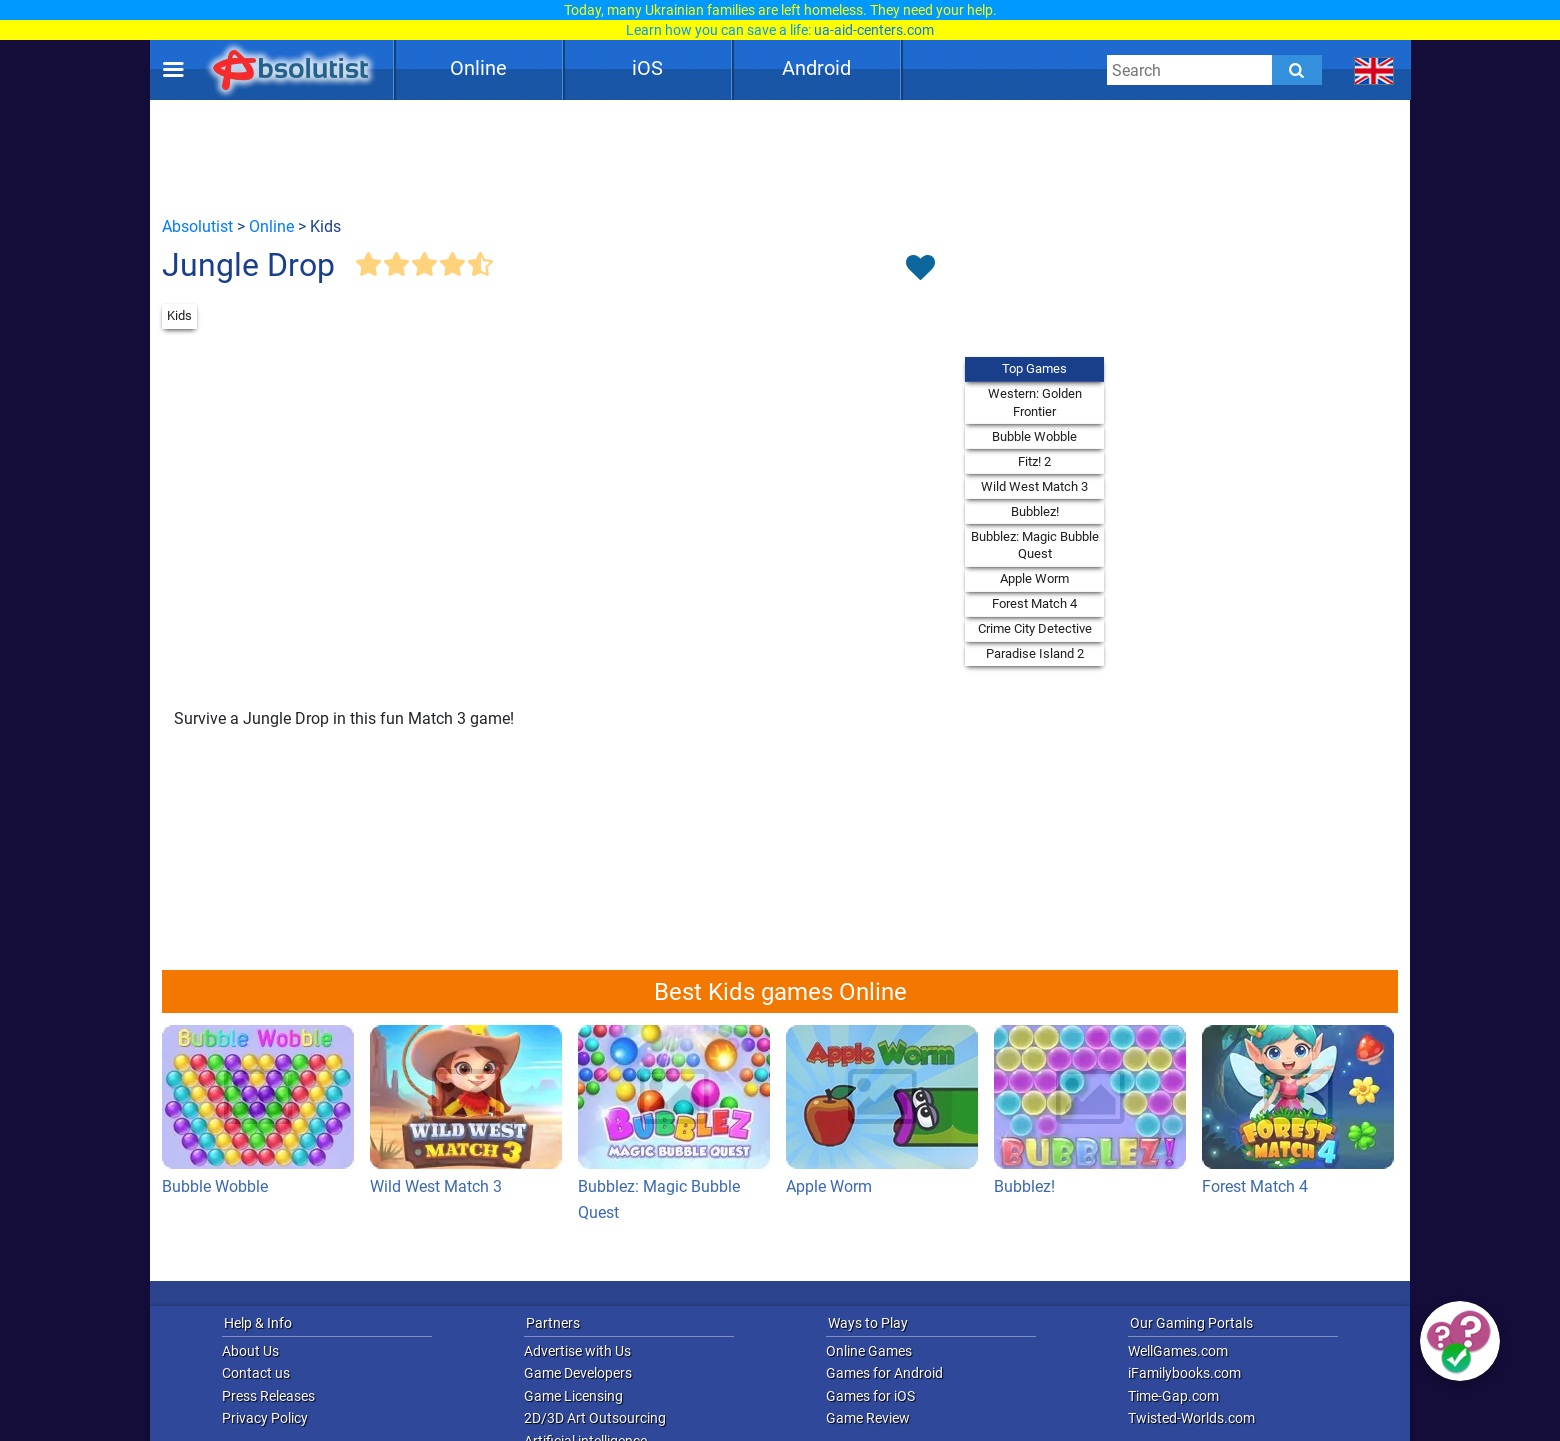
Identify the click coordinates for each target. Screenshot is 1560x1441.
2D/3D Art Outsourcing (595, 1418)
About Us (250, 1351)
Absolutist (197, 226)
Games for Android (884, 1373)
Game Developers (578, 1373)
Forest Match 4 (1034, 603)
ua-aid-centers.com (874, 30)
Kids (179, 315)
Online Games (869, 1351)
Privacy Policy (265, 1418)
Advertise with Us (577, 1351)
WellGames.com (1178, 1351)
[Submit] (1297, 70)
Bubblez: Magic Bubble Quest (1035, 545)
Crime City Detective (1035, 628)
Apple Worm (1034, 578)
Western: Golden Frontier (1035, 402)
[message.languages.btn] (1374, 70)
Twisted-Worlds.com (1191, 1418)
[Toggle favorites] (920, 269)
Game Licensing (573, 1396)
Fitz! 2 (1034, 461)
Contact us (256, 1373)
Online (478, 68)
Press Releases (268, 1396)
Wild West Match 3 (1034, 486)
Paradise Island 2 (1035, 653)
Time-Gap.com (1173, 1396)
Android (816, 68)
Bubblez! (1035, 511)
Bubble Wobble (1034, 436)
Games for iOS (870, 1396)
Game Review (868, 1418)
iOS (647, 68)
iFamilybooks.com (1184, 1373)
